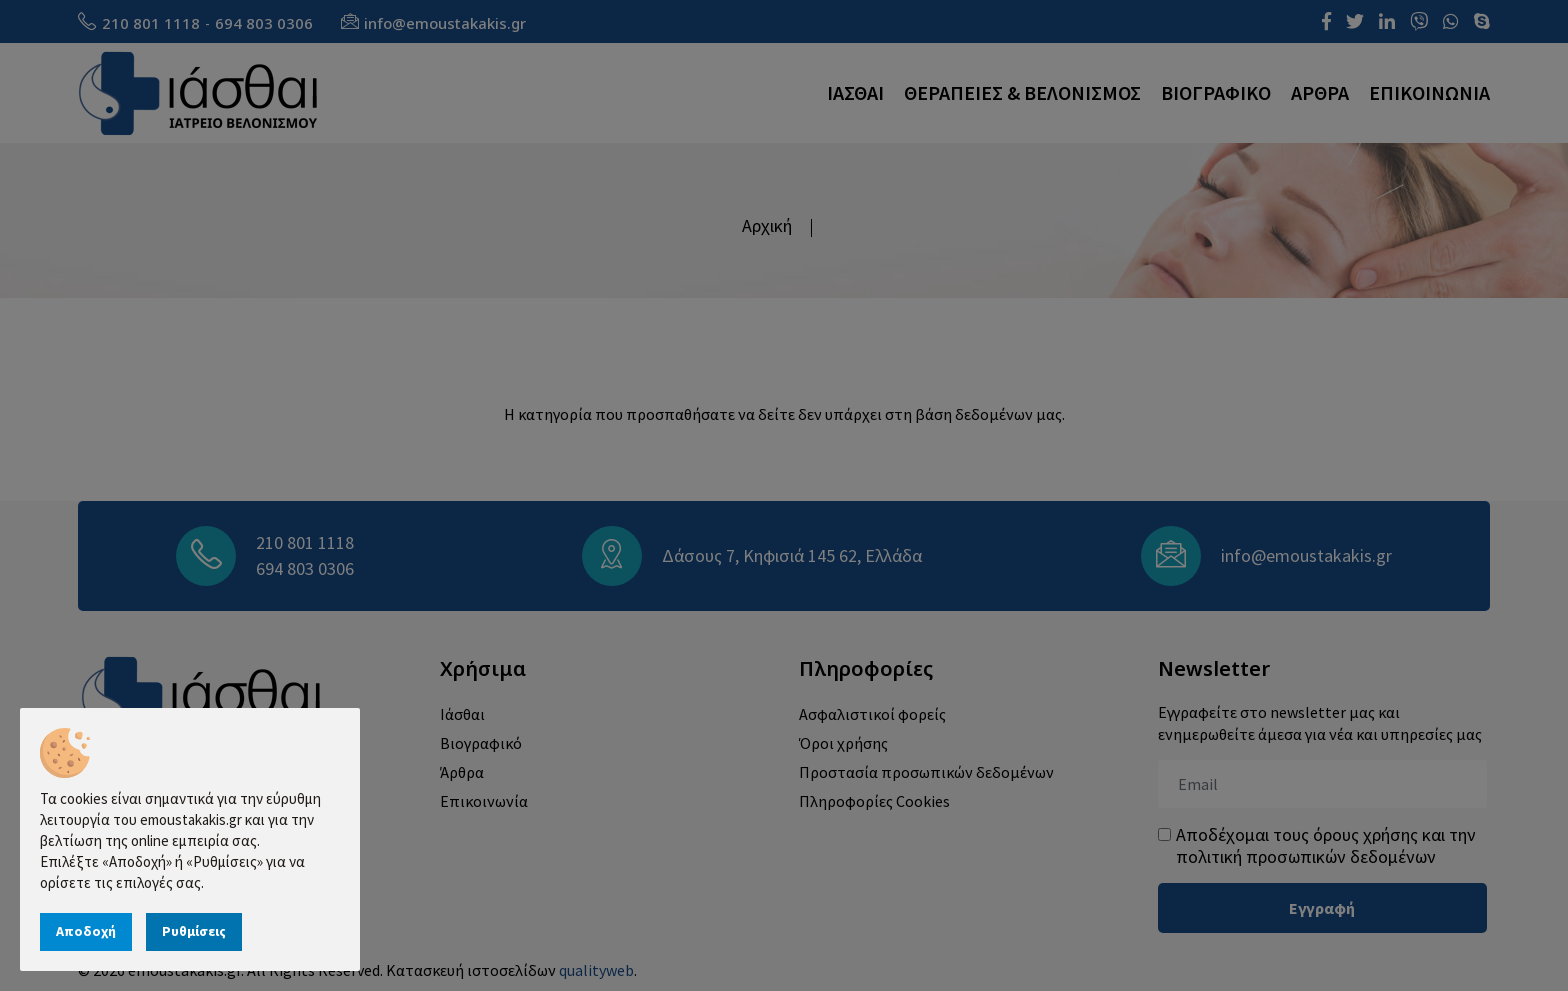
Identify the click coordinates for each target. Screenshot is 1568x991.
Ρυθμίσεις (194, 931)
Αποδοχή (86, 931)
